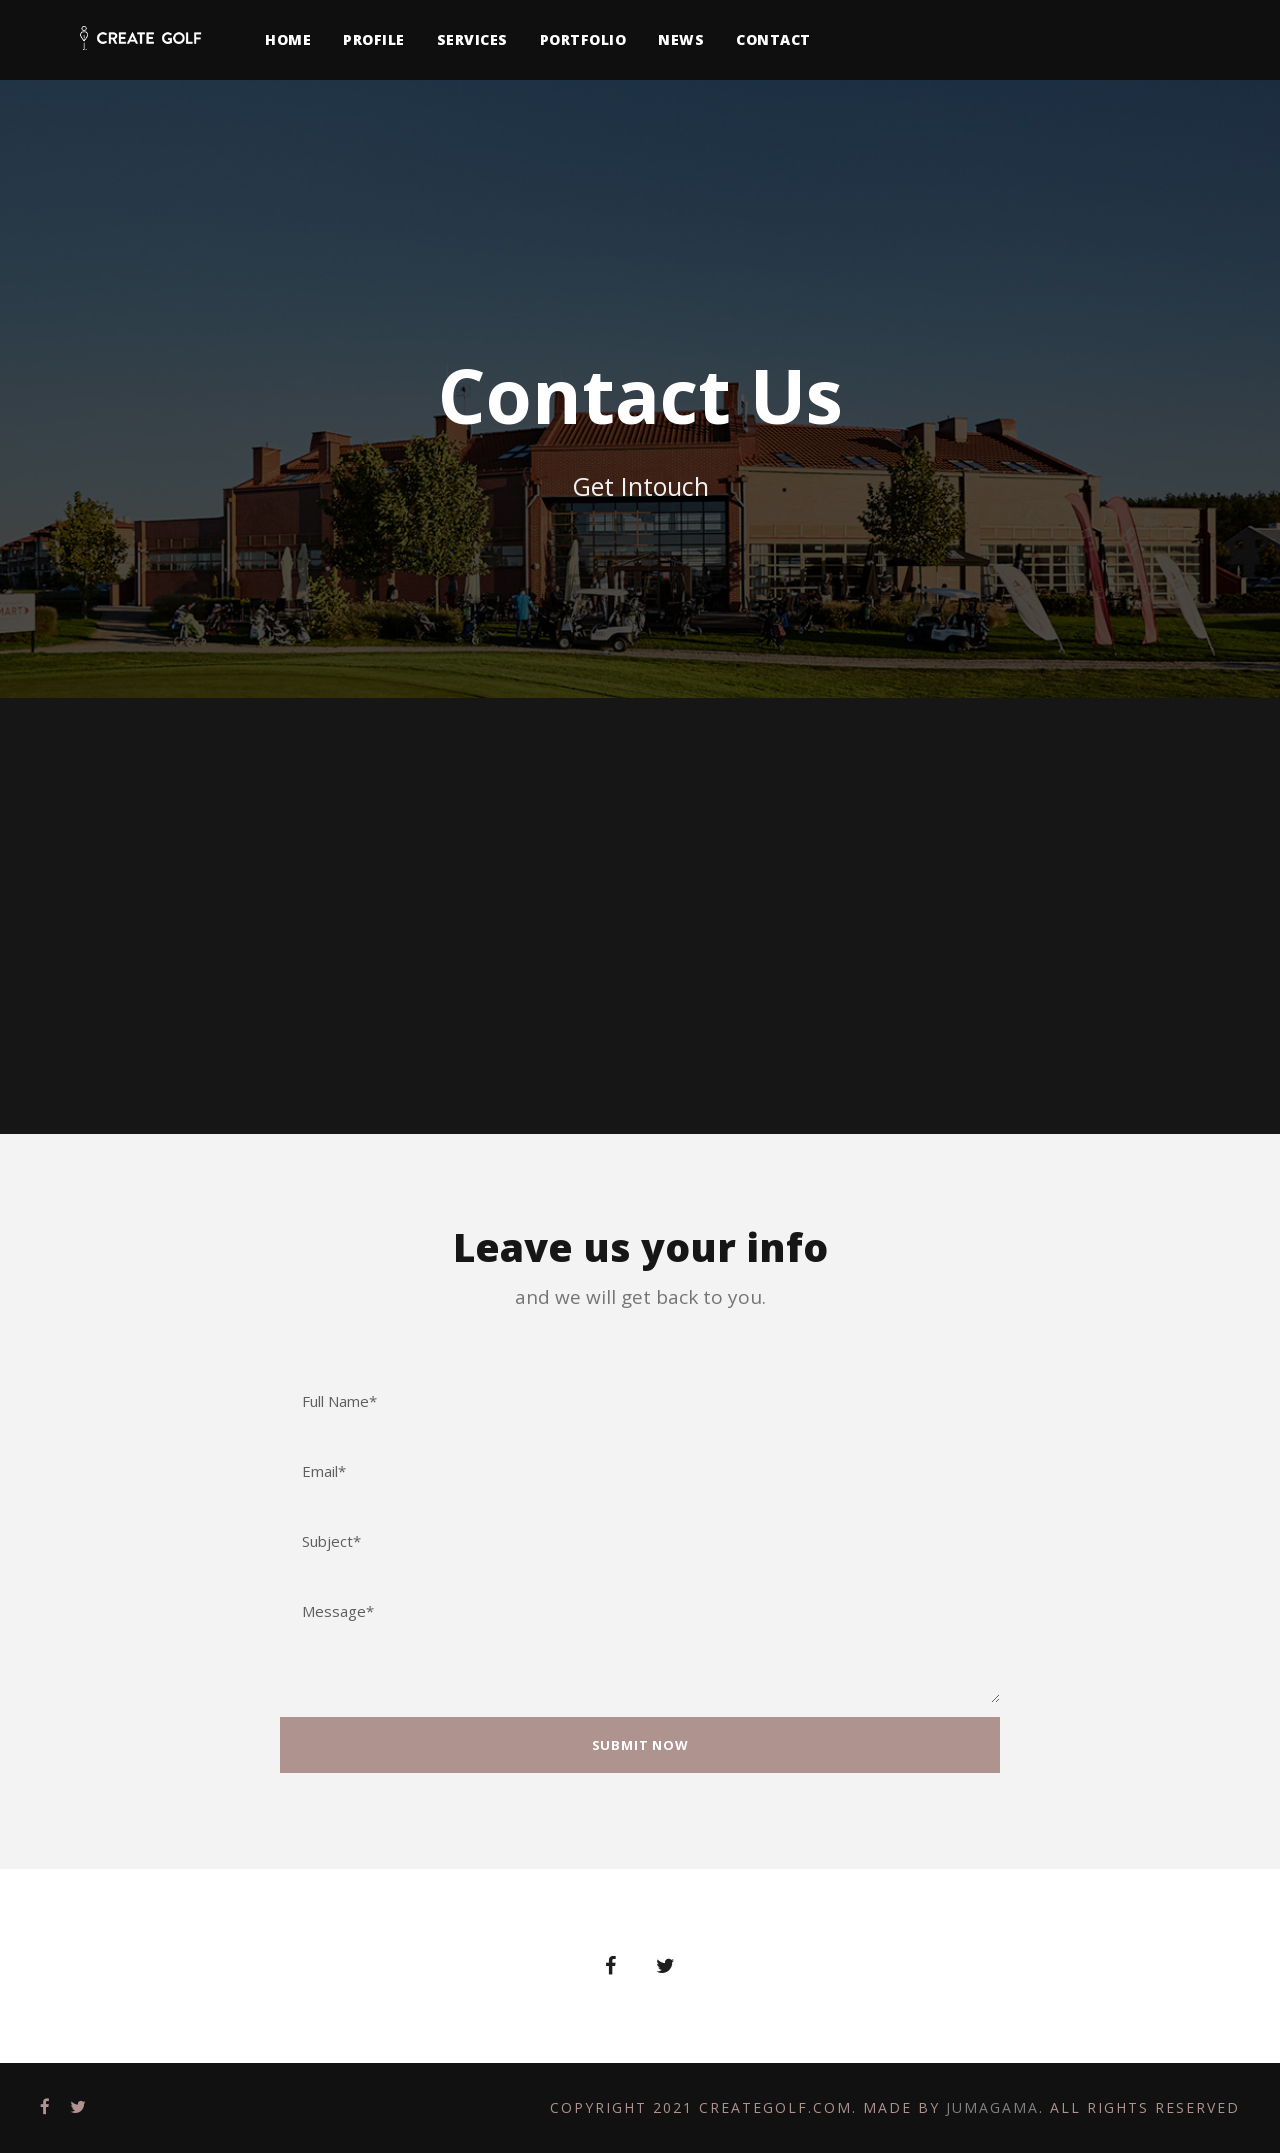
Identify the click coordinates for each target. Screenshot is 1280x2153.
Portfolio (583, 39)
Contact (773, 39)
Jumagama (992, 2107)
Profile (374, 39)
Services (472, 39)
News (681, 39)
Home (288, 39)
